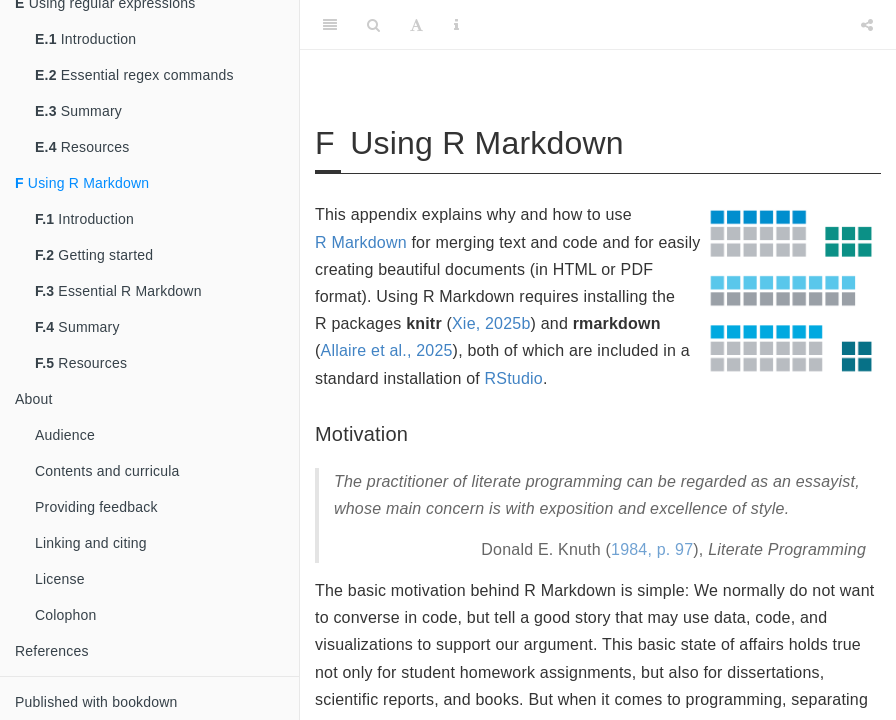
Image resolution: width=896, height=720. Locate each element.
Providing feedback (96, 507)
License (60, 579)
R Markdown (361, 242)
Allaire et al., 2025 (387, 350)
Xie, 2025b (491, 323)
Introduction (85, 39)
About (34, 399)
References (52, 651)
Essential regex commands (134, 75)
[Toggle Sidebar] (330, 25)
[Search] (373, 25)
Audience (65, 435)
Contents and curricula (107, 471)
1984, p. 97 (652, 549)
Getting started (94, 255)
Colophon (66, 615)
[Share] (867, 25)
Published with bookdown (96, 702)
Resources (82, 147)
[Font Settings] (416, 25)
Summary (78, 111)
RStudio (514, 378)
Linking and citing (91, 543)
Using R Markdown (82, 183)
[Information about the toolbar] (456, 25)
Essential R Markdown (118, 291)
